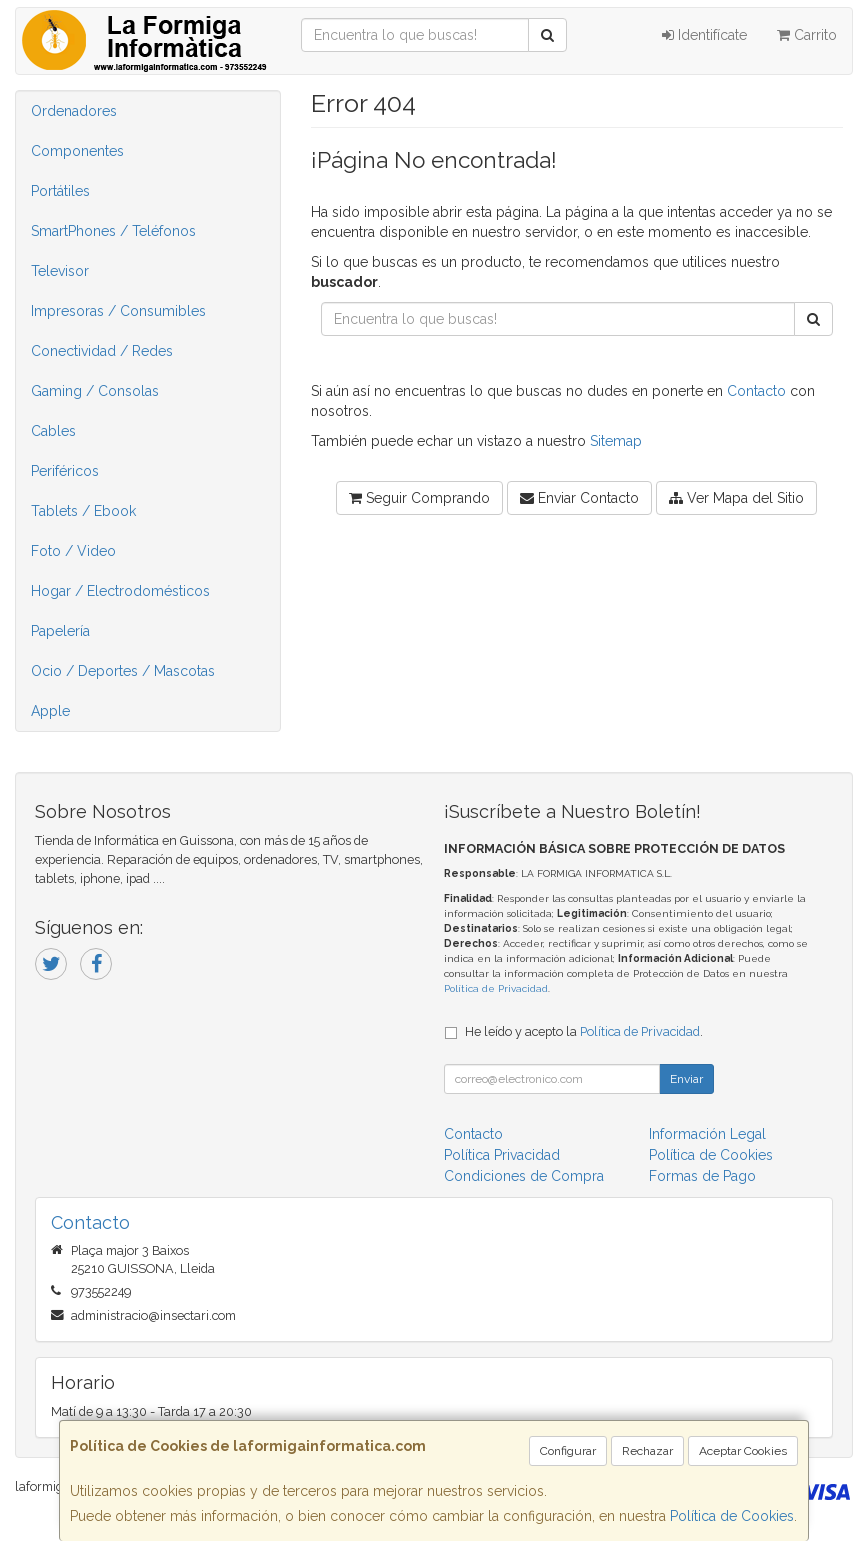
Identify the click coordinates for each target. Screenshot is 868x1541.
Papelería (60, 631)
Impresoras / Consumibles (118, 311)
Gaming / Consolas (95, 391)
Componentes (77, 151)
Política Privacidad (502, 1155)
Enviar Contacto (579, 498)
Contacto (756, 391)
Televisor (60, 271)
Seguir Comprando (419, 498)
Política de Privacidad (496, 988)
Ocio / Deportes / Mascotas (123, 671)
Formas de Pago (702, 1176)
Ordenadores (74, 111)
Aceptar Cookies (743, 1451)
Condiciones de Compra (524, 1176)
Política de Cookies (732, 1516)
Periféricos (65, 471)
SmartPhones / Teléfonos (113, 231)
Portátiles (60, 191)
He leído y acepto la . (584, 1031)
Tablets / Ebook (83, 511)
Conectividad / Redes (102, 351)
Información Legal (707, 1134)
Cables (53, 431)
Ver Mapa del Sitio (736, 498)
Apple (50, 711)
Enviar (686, 1079)
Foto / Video (73, 551)
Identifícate (704, 35)
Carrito (807, 35)
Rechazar (647, 1451)
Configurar (568, 1451)
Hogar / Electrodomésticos (120, 591)
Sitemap (616, 441)
